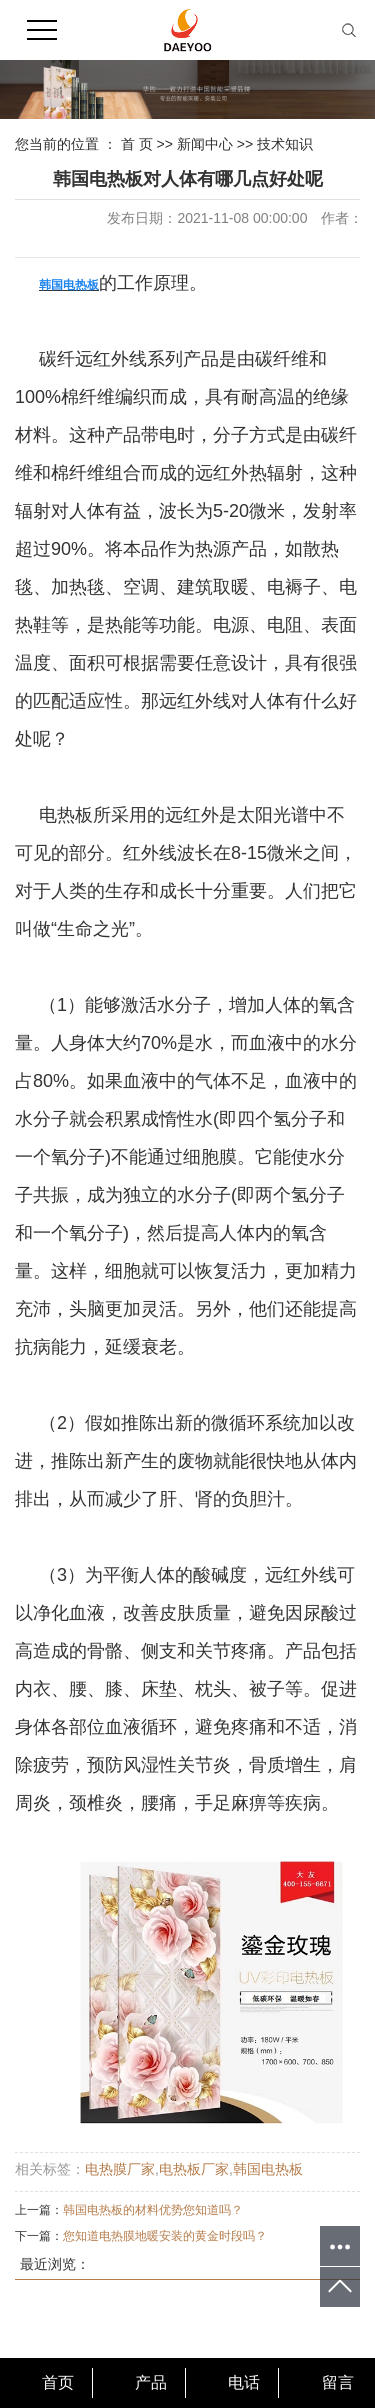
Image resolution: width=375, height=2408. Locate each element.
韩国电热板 (268, 2169)
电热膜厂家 (120, 2169)
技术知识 (285, 144)
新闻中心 (205, 144)
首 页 (137, 144)
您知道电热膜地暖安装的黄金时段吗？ (165, 2236)
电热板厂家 (194, 2169)
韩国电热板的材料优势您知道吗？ (153, 2210)
